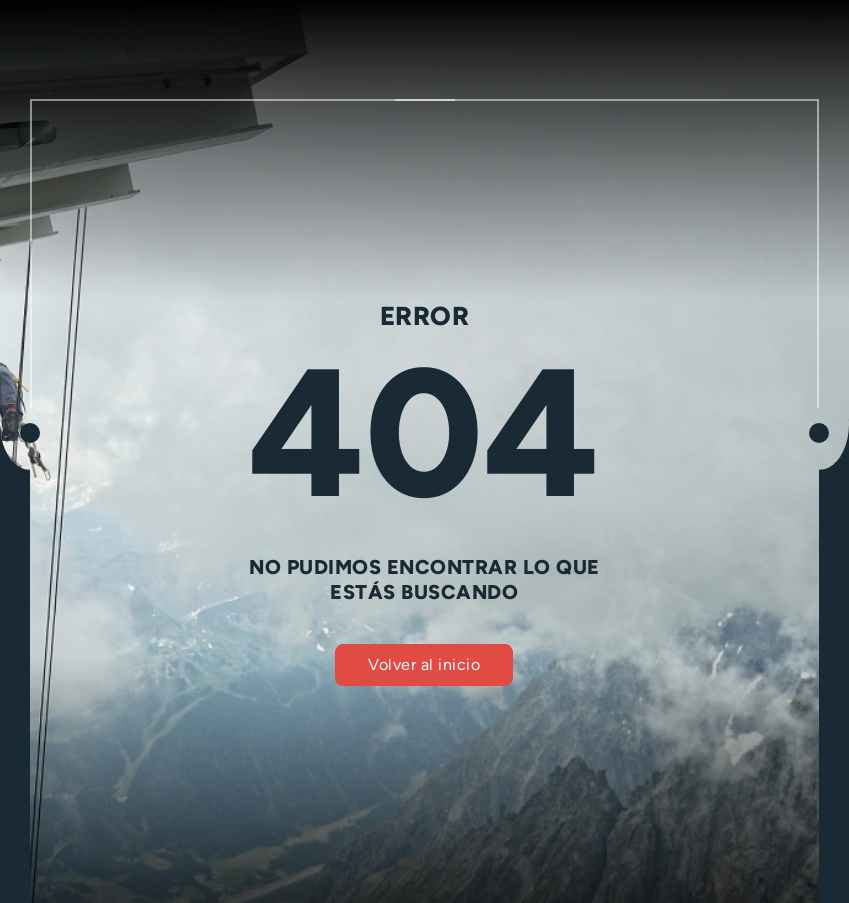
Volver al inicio (424, 664)
